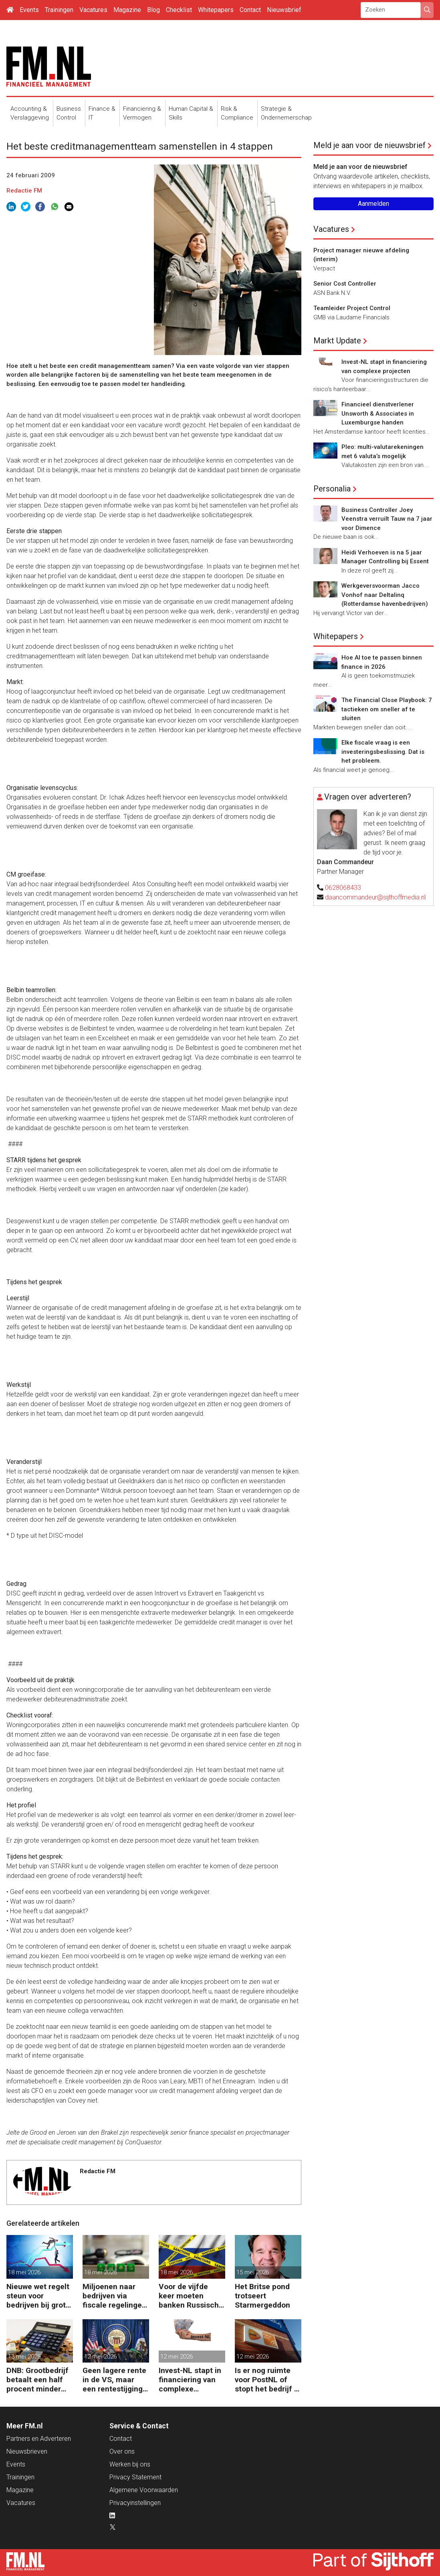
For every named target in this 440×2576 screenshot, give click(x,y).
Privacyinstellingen (135, 2503)
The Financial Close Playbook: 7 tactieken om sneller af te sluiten (386, 709)
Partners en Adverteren (38, 2438)
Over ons (122, 2451)
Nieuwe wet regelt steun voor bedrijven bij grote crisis (38, 2296)
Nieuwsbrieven (26, 2451)
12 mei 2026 (100, 2356)
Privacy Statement (135, 2477)
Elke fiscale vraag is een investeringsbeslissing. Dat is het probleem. (382, 751)
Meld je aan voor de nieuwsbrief (369, 145)
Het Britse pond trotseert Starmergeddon (262, 2296)
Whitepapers (216, 10)
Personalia (332, 488)
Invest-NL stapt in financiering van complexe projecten (190, 2379)
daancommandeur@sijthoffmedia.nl (375, 897)
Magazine (127, 10)
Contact (250, 10)
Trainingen (59, 10)
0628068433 (343, 887)
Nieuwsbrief (284, 10)
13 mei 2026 (24, 2356)
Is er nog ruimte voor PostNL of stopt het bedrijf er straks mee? (268, 2379)
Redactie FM (24, 190)
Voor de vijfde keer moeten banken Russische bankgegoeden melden (191, 2296)
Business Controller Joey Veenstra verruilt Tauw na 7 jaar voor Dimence (386, 519)
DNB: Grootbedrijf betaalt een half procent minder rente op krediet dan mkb (37, 2379)
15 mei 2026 (252, 2272)
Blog (153, 10)
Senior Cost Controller (344, 283)
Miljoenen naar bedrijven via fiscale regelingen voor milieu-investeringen (114, 2296)
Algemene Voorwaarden (143, 2490)
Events (29, 10)
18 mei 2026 (24, 2272)
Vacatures (93, 10)
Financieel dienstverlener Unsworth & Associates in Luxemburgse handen (377, 413)
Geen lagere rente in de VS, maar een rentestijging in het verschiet (114, 2379)
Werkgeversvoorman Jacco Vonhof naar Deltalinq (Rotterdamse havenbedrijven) (384, 594)
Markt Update (337, 340)
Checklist (179, 10)
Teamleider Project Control (351, 308)
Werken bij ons (129, 2464)
